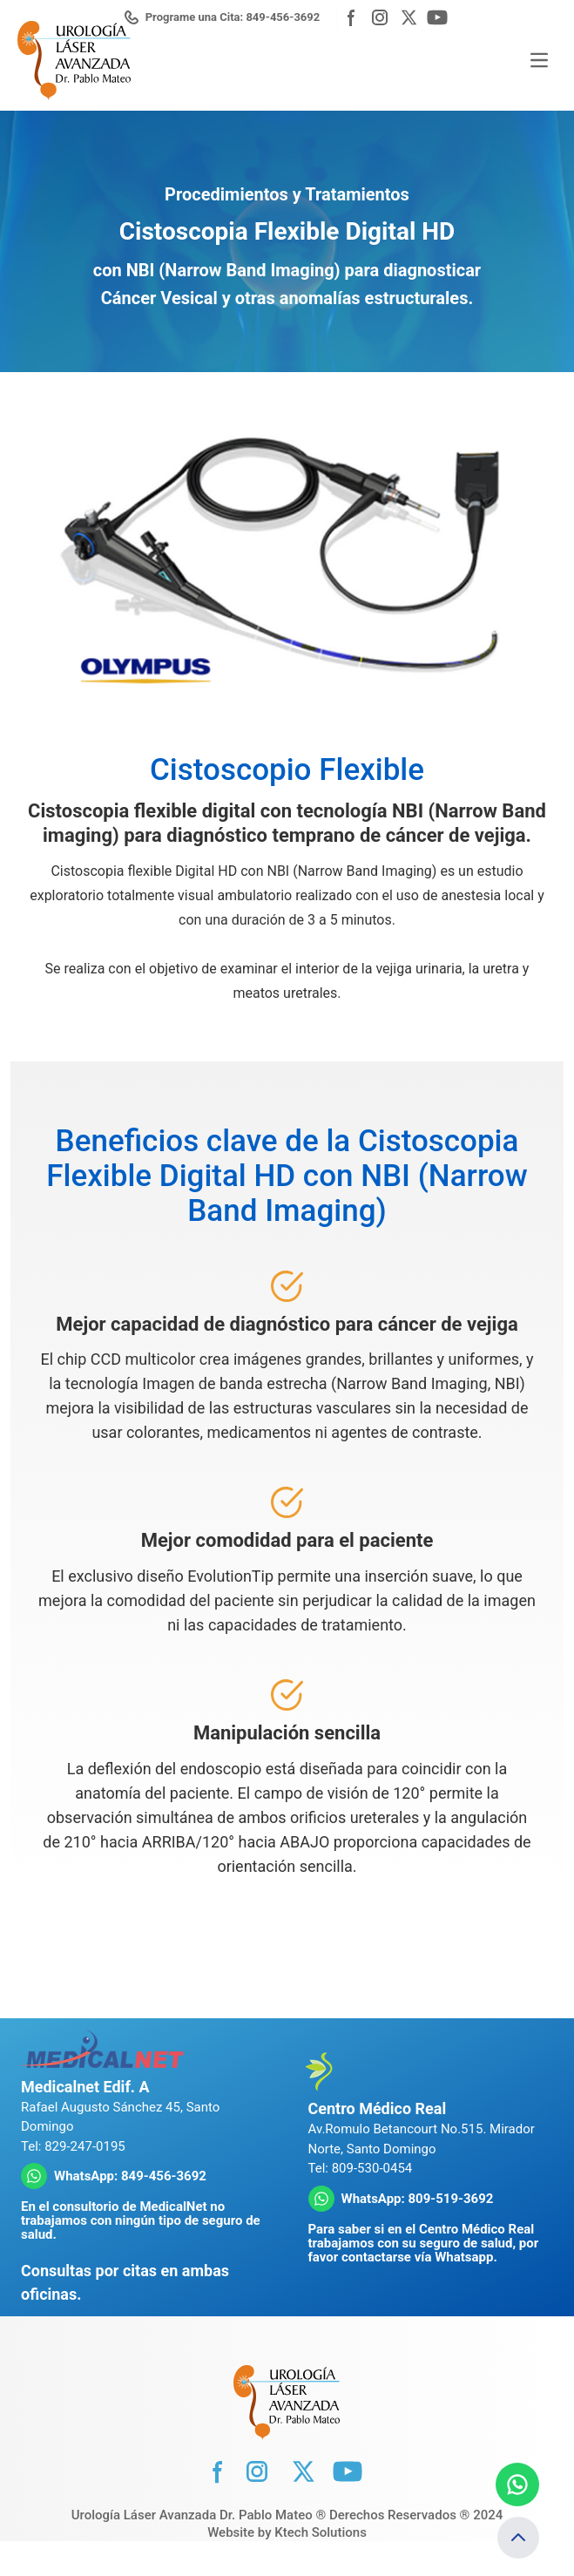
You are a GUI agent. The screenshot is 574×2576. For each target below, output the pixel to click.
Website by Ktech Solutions (287, 2532)
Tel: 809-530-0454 (360, 2168)
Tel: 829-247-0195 (73, 2146)
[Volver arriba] (518, 2538)
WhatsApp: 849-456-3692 (130, 2176)
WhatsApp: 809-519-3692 (417, 2199)
